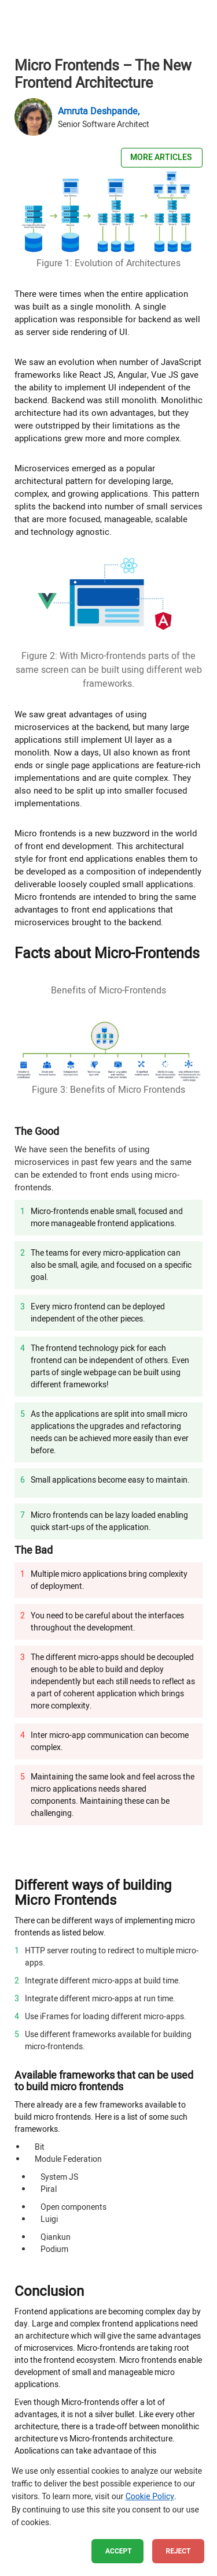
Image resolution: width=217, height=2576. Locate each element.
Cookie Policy (150, 2497)
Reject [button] (178, 2551)
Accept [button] (118, 2551)
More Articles (161, 157)
